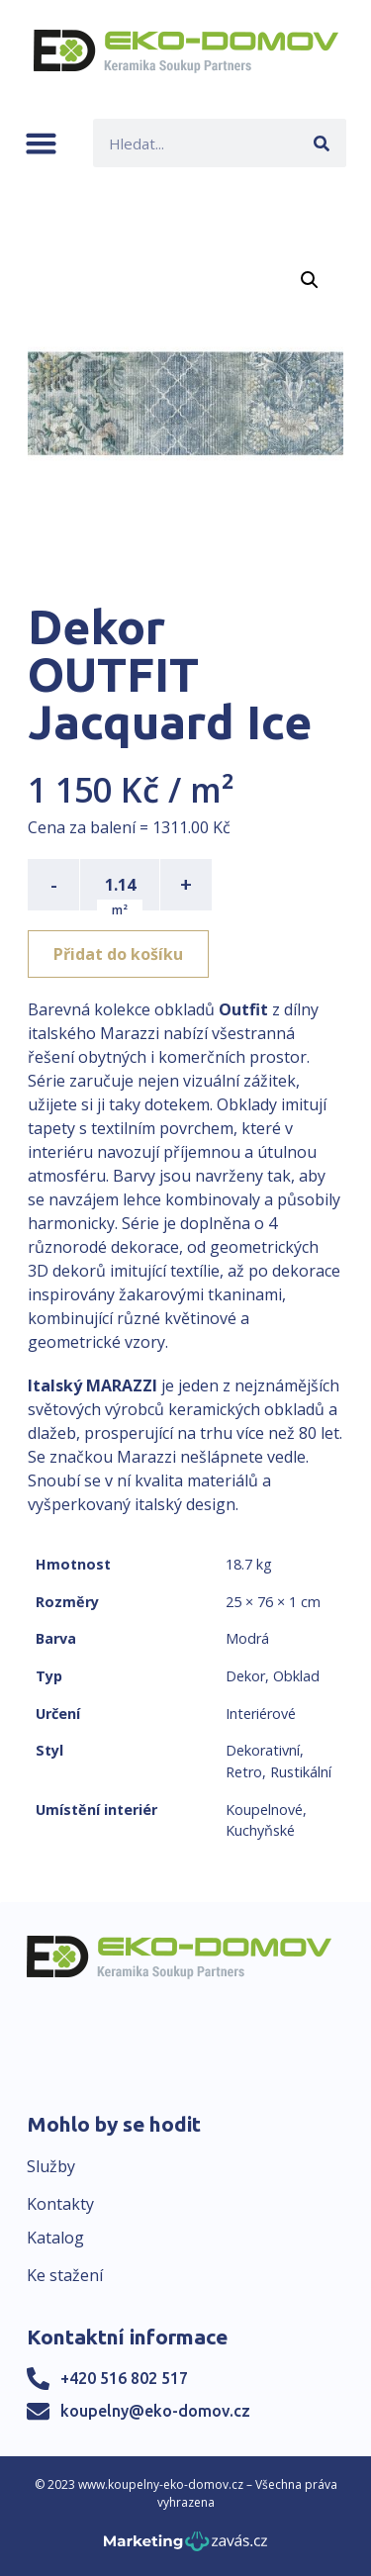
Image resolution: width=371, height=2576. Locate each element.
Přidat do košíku (118, 954)
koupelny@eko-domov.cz (155, 2411)
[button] (41, 143)
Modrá (247, 1638)
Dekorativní (263, 1750)
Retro (244, 1772)
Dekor (245, 1676)
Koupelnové (264, 1809)
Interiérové (261, 1713)
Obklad (296, 1676)
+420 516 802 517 (124, 2378)
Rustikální (300, 1772)
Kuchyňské (260, 1830)
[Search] (322, 143)
